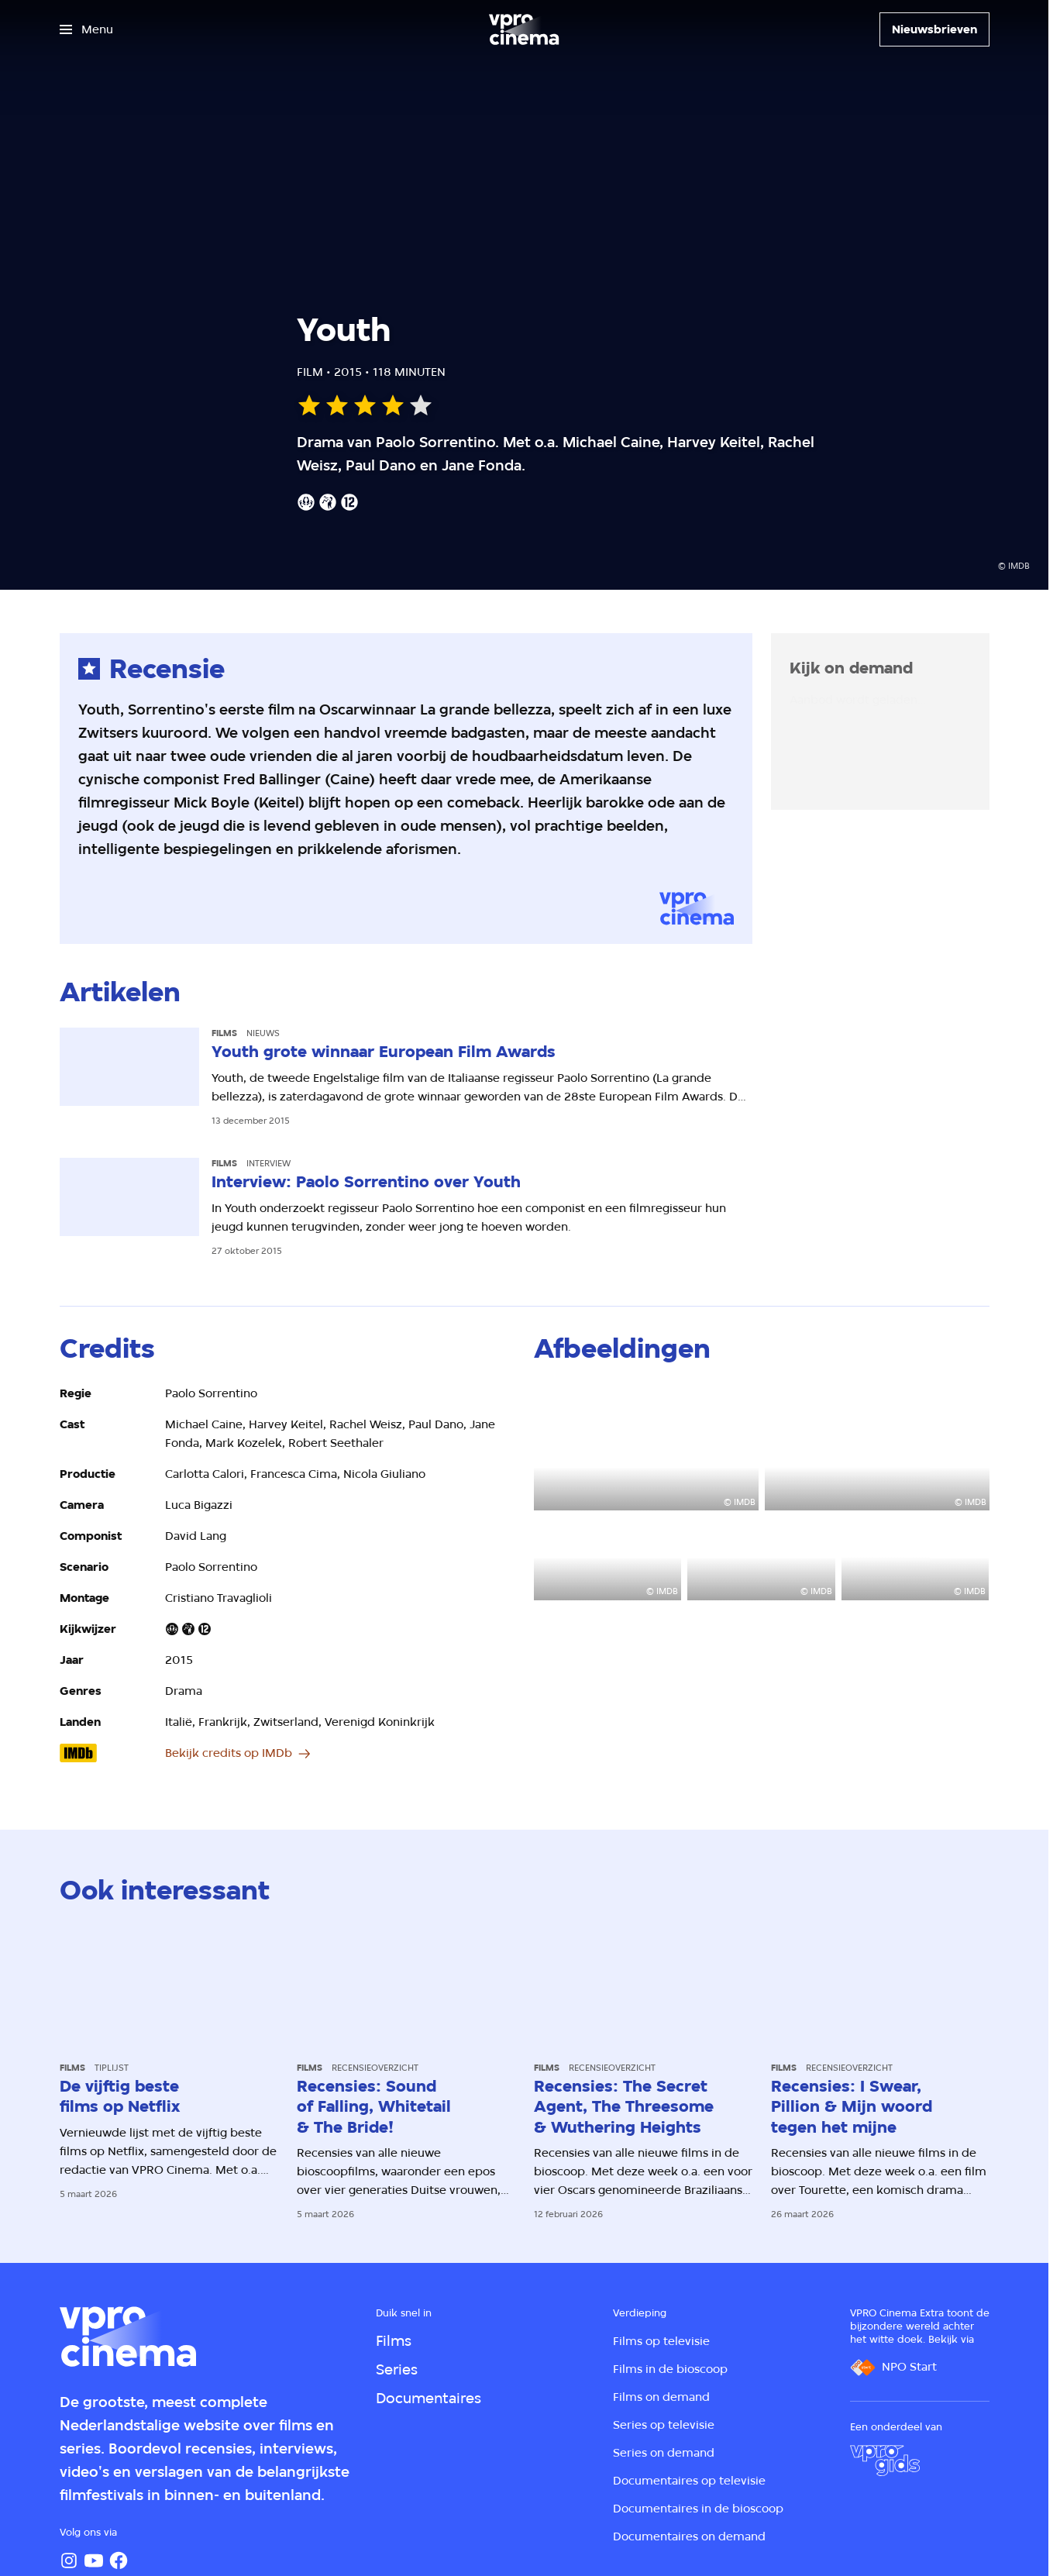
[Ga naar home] (524, 29)
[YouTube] (93, 2560)
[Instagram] (69, 2560)
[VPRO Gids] (885, 2460)
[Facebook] (118, 2560)
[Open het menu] (86, 29)
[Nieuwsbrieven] (934, 29)
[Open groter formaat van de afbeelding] (646, 1447)
